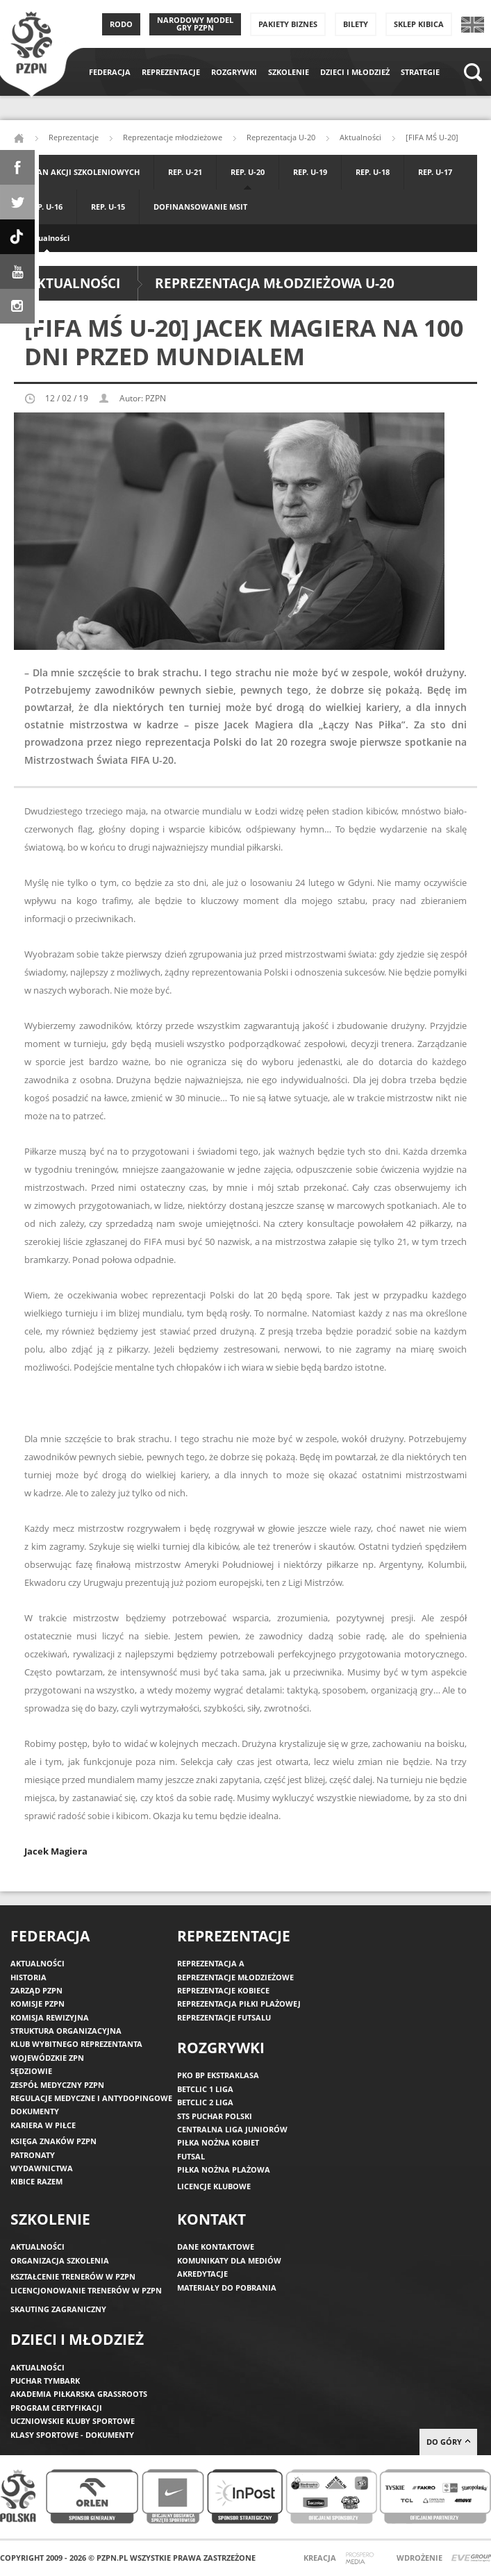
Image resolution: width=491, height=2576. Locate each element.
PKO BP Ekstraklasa (218, 2075)
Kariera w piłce (43, 2125)
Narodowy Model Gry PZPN (195, 24)
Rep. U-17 (435, 172)
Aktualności (46, 238)
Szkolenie (288, 72)
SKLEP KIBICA (419, 24)
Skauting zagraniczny (58, 2309)
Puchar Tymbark (45, 2380)
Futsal (191, 2156)
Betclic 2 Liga (205, 2102)
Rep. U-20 (248, 172)
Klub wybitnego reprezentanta (76, 2044)
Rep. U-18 (373, 172)
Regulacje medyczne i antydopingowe (91, 2098)
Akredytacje (202, 2273)
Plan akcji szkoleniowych (84, 172)
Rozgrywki (234, 72)
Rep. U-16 (45, 206)
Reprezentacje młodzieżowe (172, 137)
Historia (28, 1977)
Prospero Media (361, 2559)
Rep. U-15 (108, 206)
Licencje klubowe (214, 2186)
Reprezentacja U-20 (281, 137)
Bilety (355, 24)
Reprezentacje (171, 72)
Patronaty (32, 2155)
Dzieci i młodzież (355, 72)
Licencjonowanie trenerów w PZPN (86, 2290)
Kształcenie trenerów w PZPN (72, 2276)
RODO (121, 24)
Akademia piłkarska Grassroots (78, 2394)
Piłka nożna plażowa (223, 2169)
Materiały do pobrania (226, 2287)
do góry (448, 2441)
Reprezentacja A (210, 1963)
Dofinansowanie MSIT (200, 206)
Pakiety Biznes (287, 24)
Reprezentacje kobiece (223, 1990)
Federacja (110, 72)
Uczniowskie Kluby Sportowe (72, 2421)
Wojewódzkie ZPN (47, 2057)
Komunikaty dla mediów (229, 2260)
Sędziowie (31, 2071)
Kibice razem (36, 2181)
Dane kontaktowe (215, 2246)
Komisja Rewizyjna (49, 2017)
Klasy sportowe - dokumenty (72, 2434)
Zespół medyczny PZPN (57, 2085)
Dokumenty (34, 2111)
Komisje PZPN (37, 2003)
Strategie (420, 72)
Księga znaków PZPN (53, 2141)
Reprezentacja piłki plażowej (239, 2003)
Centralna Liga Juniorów (232, 2129)
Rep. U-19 (310, 172)
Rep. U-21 (185, 172)
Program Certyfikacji (56, 2407)
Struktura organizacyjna (66, 2030)
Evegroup (471, 2558)
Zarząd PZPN (36, 1990)
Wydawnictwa (41, 2168)
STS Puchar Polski (214, 2116)
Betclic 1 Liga (205, 2089)
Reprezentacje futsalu (224, 2017)
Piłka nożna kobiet (218, 2142)
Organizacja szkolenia (59, 2260)
